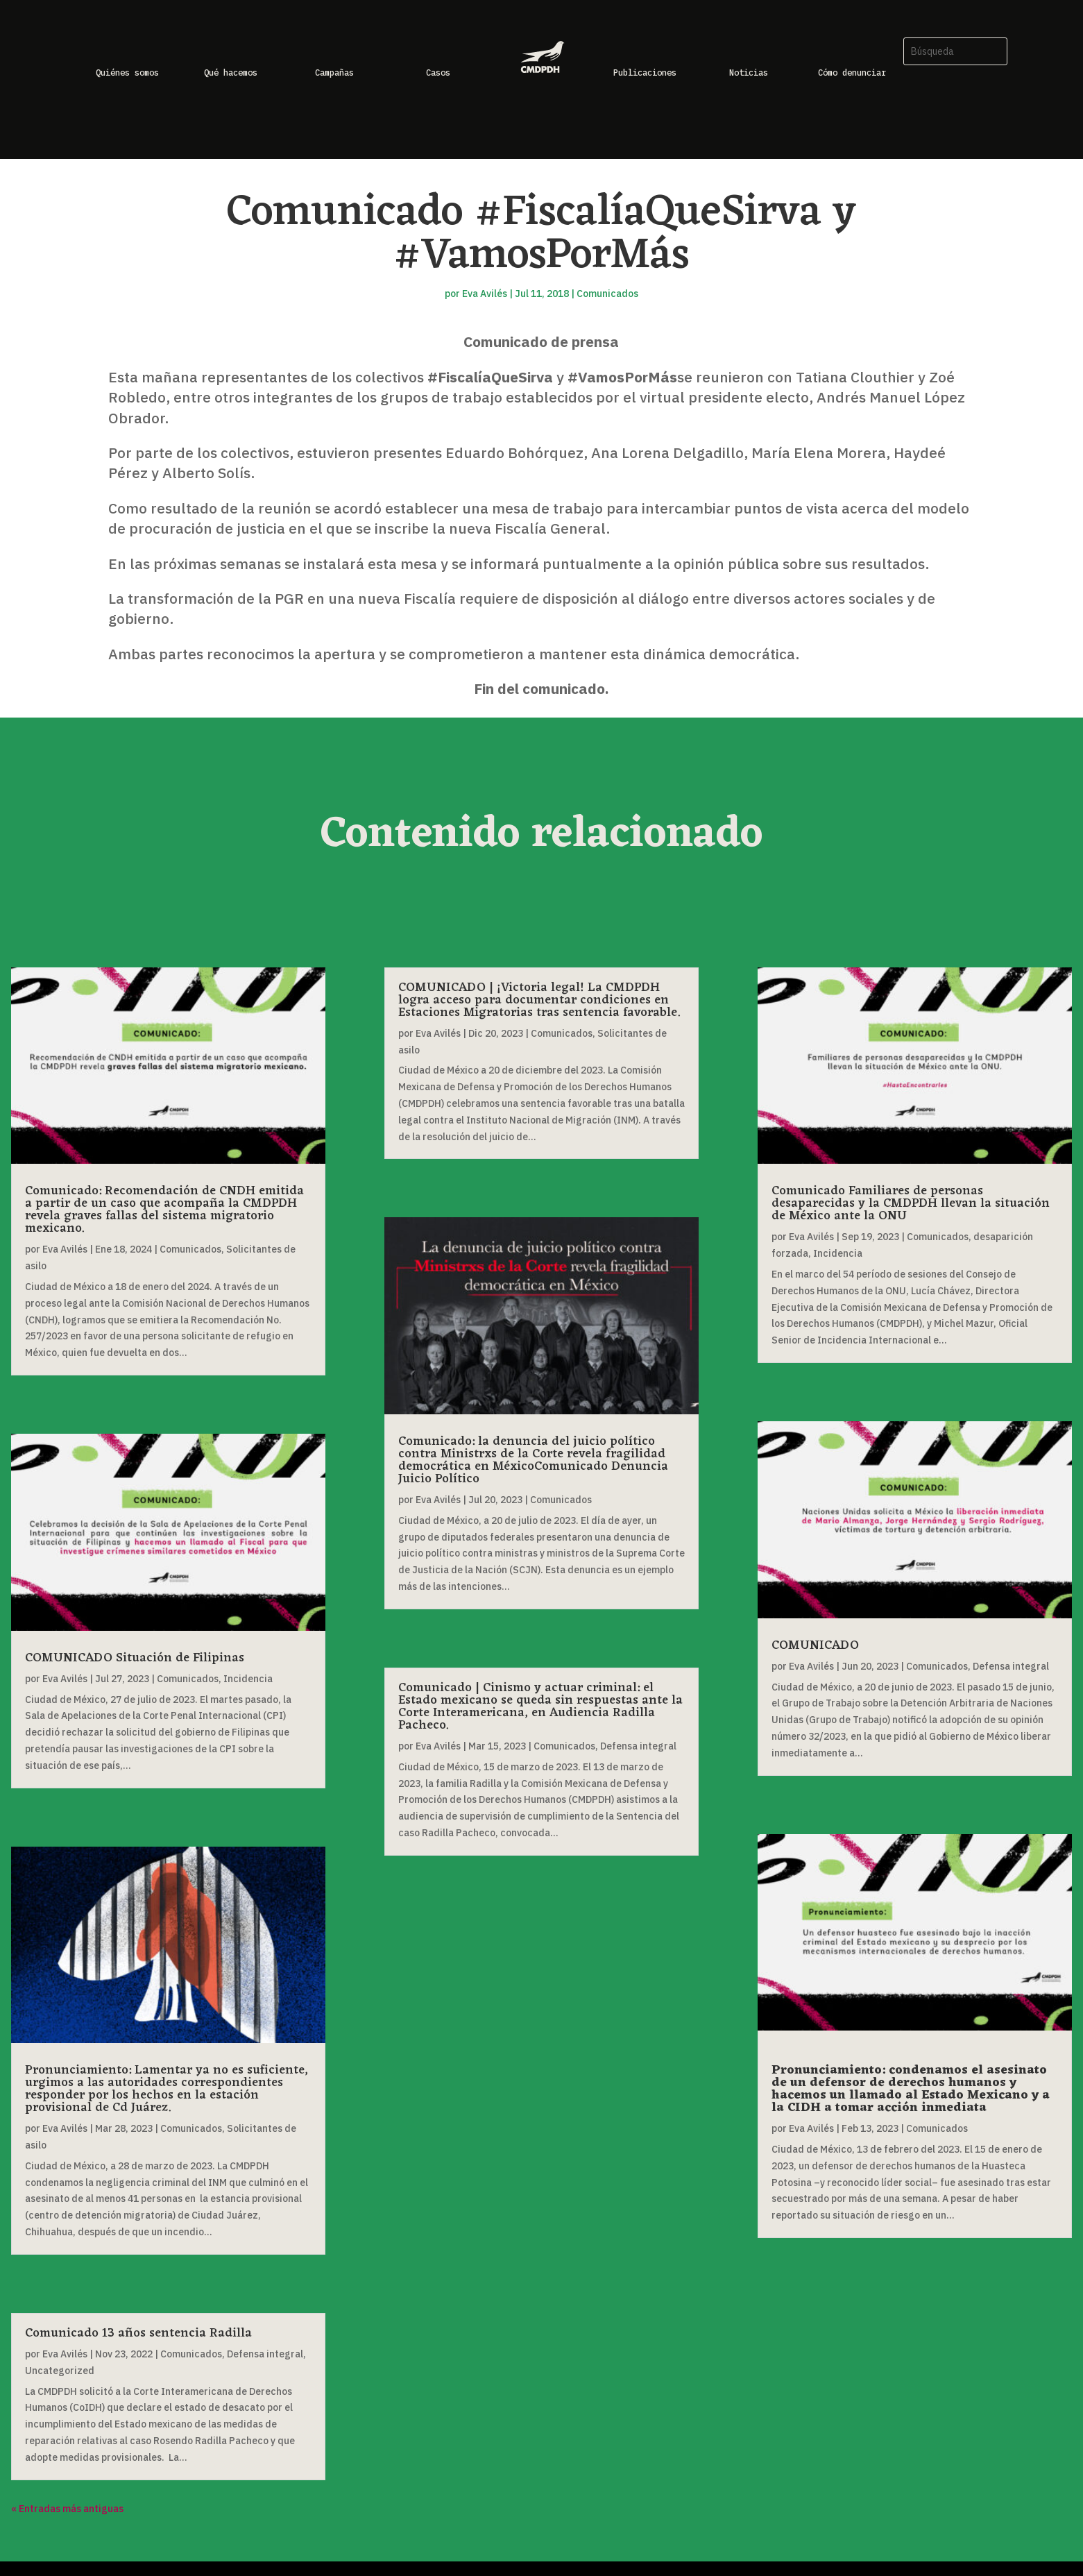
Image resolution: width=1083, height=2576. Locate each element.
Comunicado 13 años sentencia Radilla (138, 2333)
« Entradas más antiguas (67, 2508)
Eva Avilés (484, 293)
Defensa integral (265, 2354)
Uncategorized (59, 2370)
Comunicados (607, 293)
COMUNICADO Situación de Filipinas (134, 1658)
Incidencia (248, 1678)
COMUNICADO (815, 1645)
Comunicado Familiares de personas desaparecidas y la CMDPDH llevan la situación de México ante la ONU (910, 1203)
